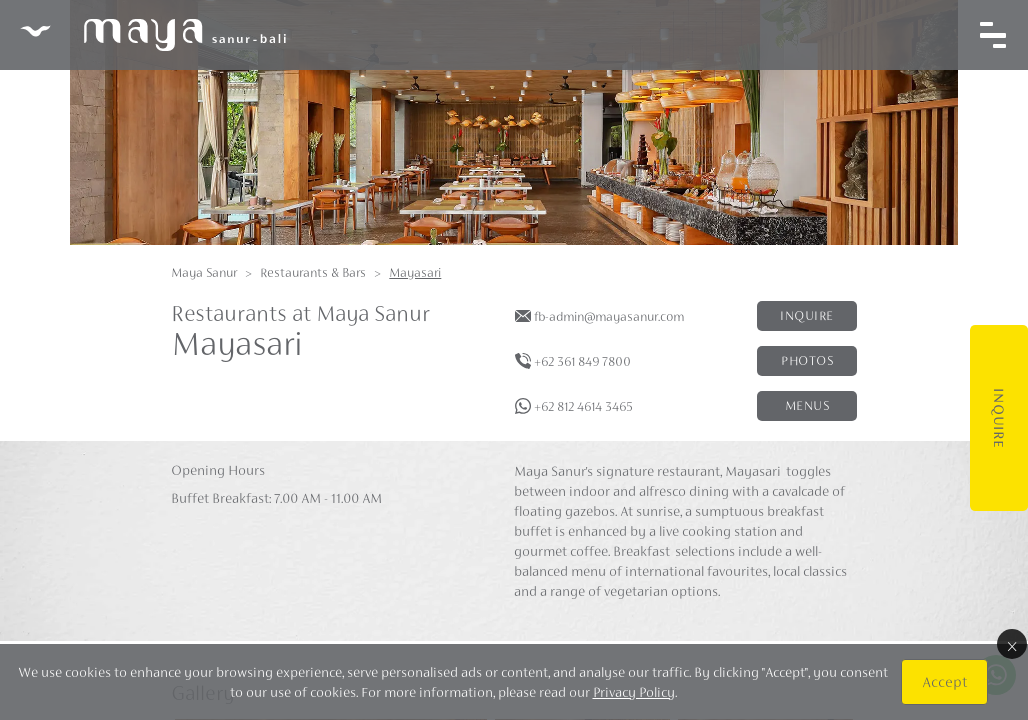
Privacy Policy (634, 692)
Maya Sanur (204, 272)
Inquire (999, 418)
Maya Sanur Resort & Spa (153, 35)
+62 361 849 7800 (582, 361)
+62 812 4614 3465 (583, 406)
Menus (807, 405)
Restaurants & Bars (313, 272)
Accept (944, 681)
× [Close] (1012, 644)
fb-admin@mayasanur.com (609, 316)
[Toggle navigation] (993, 35)
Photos (807, 360)
